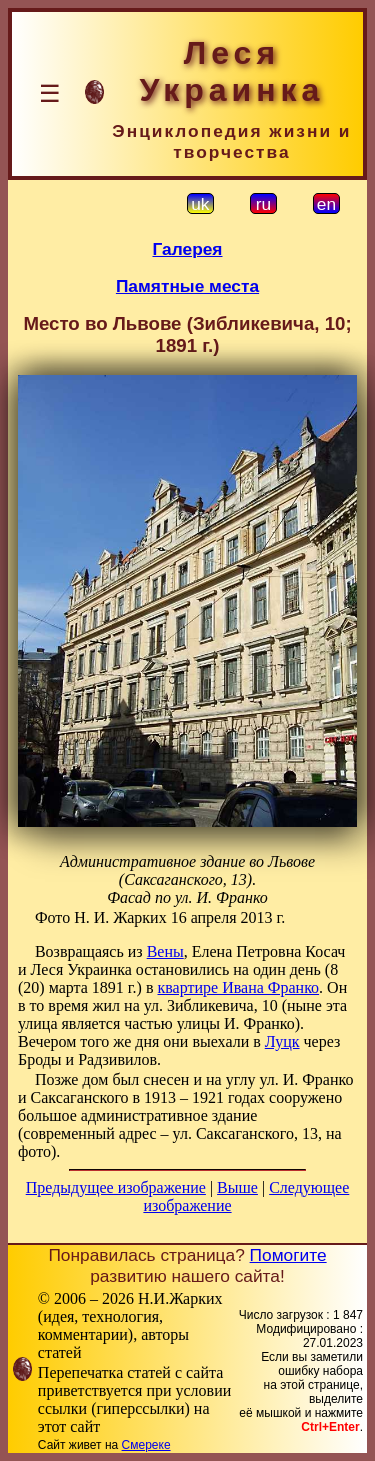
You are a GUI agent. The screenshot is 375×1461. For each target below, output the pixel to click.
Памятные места (187, 286)
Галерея (188, 249)
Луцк (282, 1041)
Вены (165, 951)
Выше (237, 1187)
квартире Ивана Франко (239, 987)
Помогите (288, 1255)
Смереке (146, 1445)
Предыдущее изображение (116, 1187)
